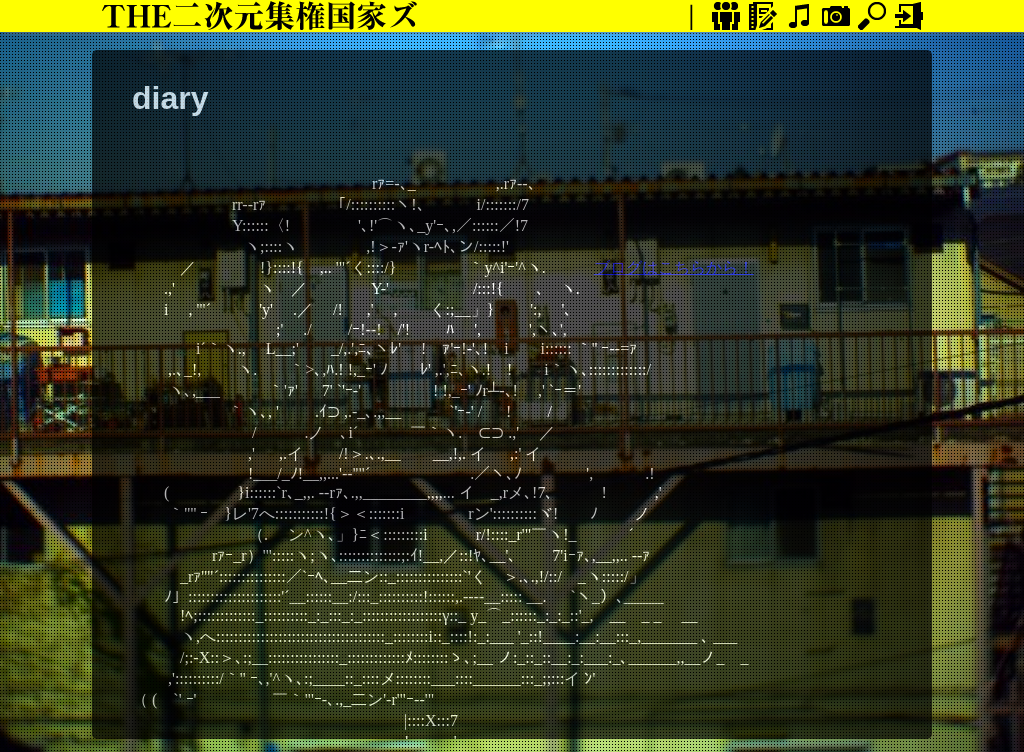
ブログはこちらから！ (674, 267)
